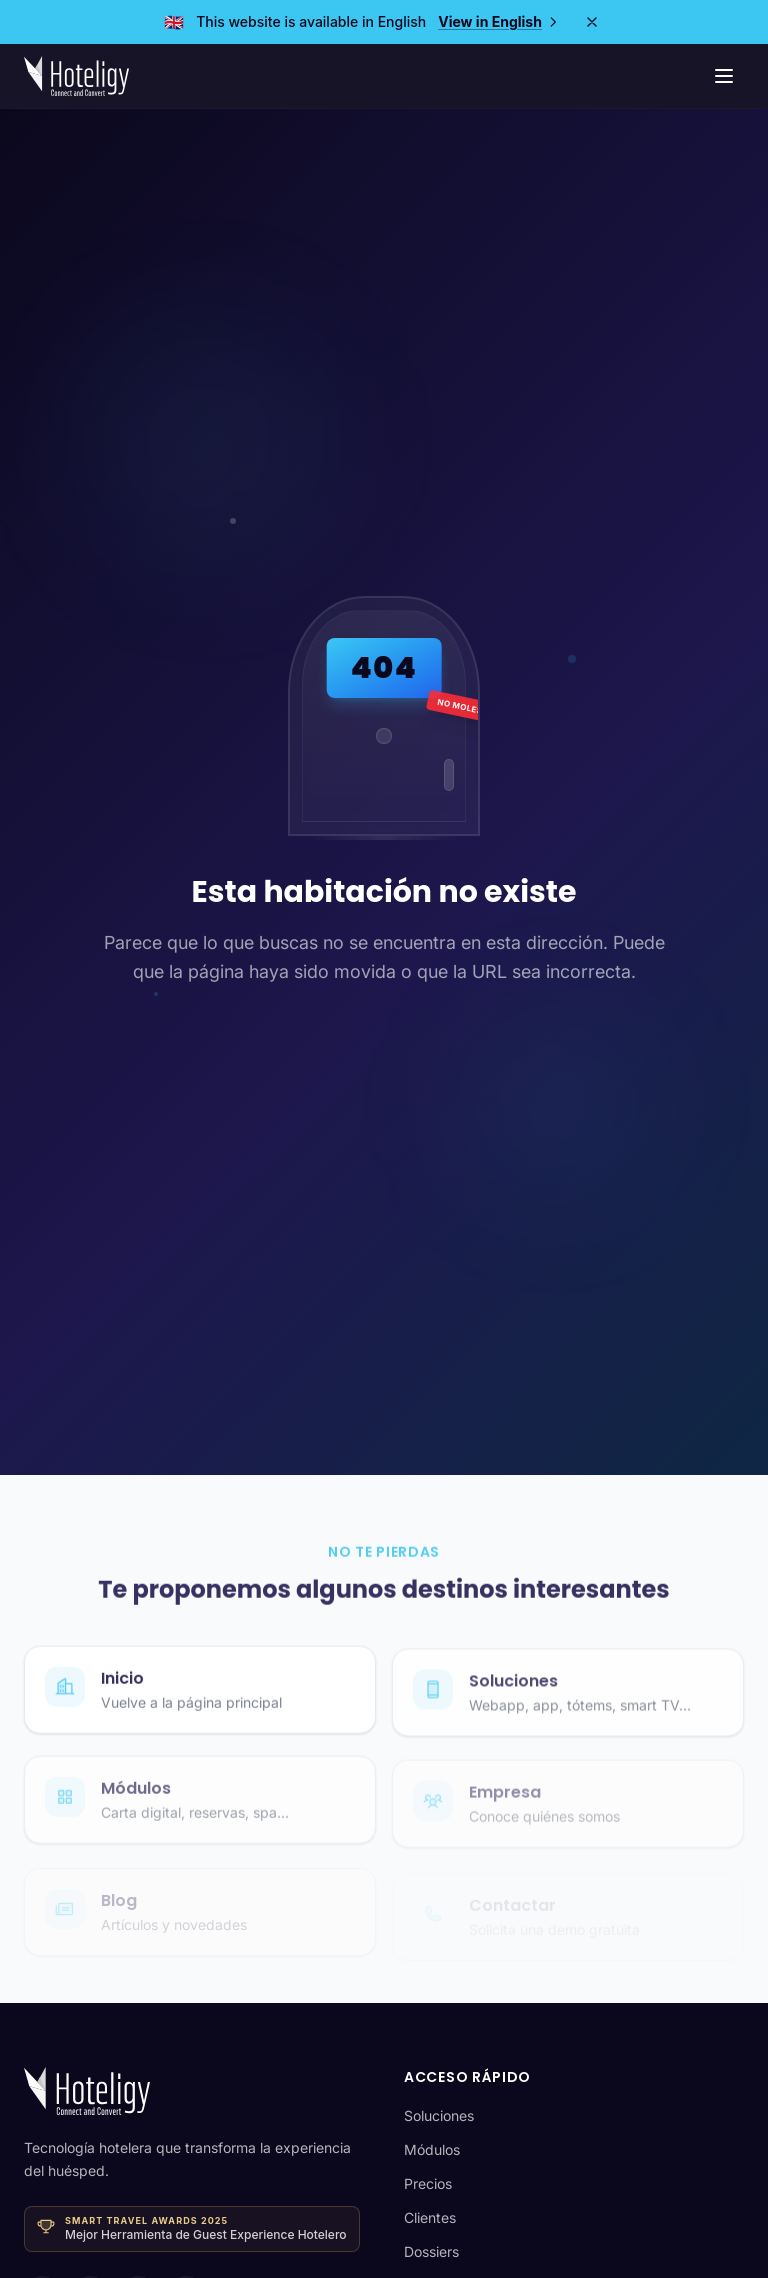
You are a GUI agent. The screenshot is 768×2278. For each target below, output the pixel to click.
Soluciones (439, 2115)
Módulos (432, 2149)
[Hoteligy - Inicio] (76, 76)
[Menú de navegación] (724, 76)
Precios (428, 2183)
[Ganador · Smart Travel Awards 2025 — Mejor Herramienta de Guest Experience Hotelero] (192, 2228)
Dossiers (431, 2251)
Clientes (430, 2217)
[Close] (592, 22)
